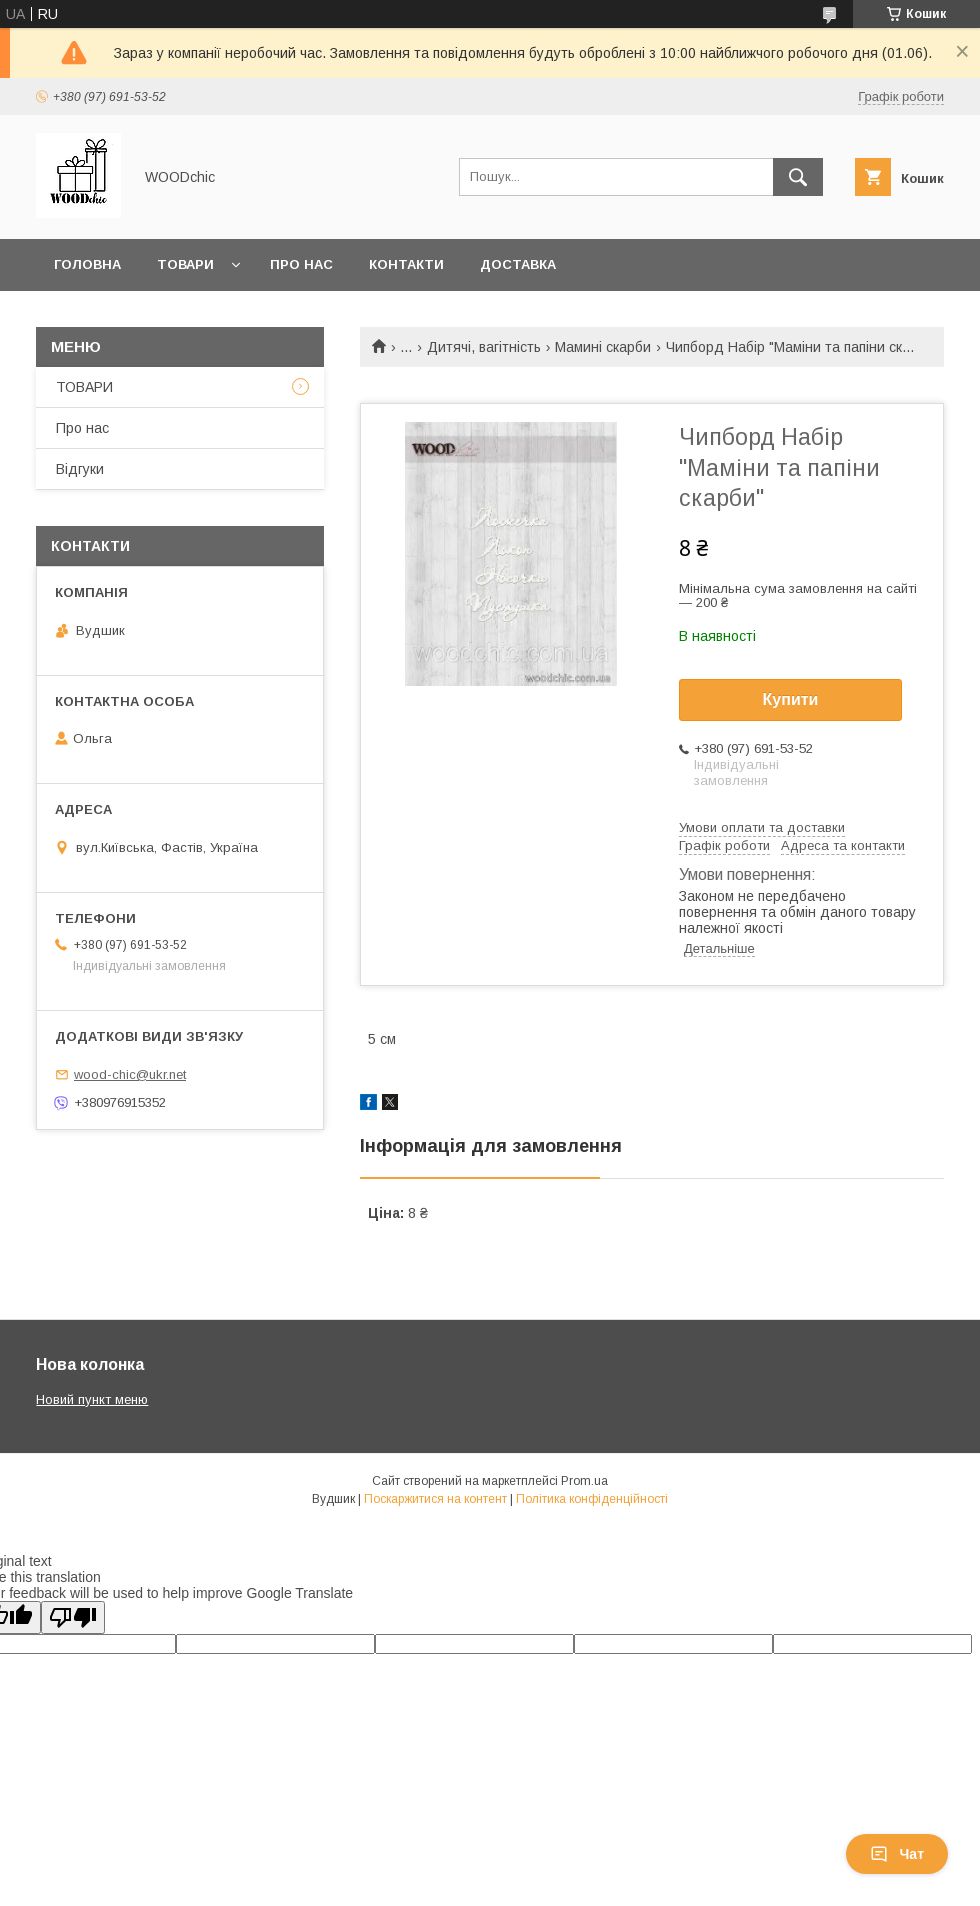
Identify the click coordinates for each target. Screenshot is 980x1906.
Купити (791, 699)
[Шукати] (798, 177)
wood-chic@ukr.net (130, 1074)
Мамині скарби (603, 347)
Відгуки (80, 469)
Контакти (406, 264)
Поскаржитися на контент (435, 1499)
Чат (897, 1854)
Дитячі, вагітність (484, 347)
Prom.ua (584, 1481)
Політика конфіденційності (592, 1499)
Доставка (518, 264)
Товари (185, 264)
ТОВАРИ (84, 387)
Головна (87, 264)
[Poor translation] (73, 1617)
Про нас (301, 264)
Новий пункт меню (92, 1399)
